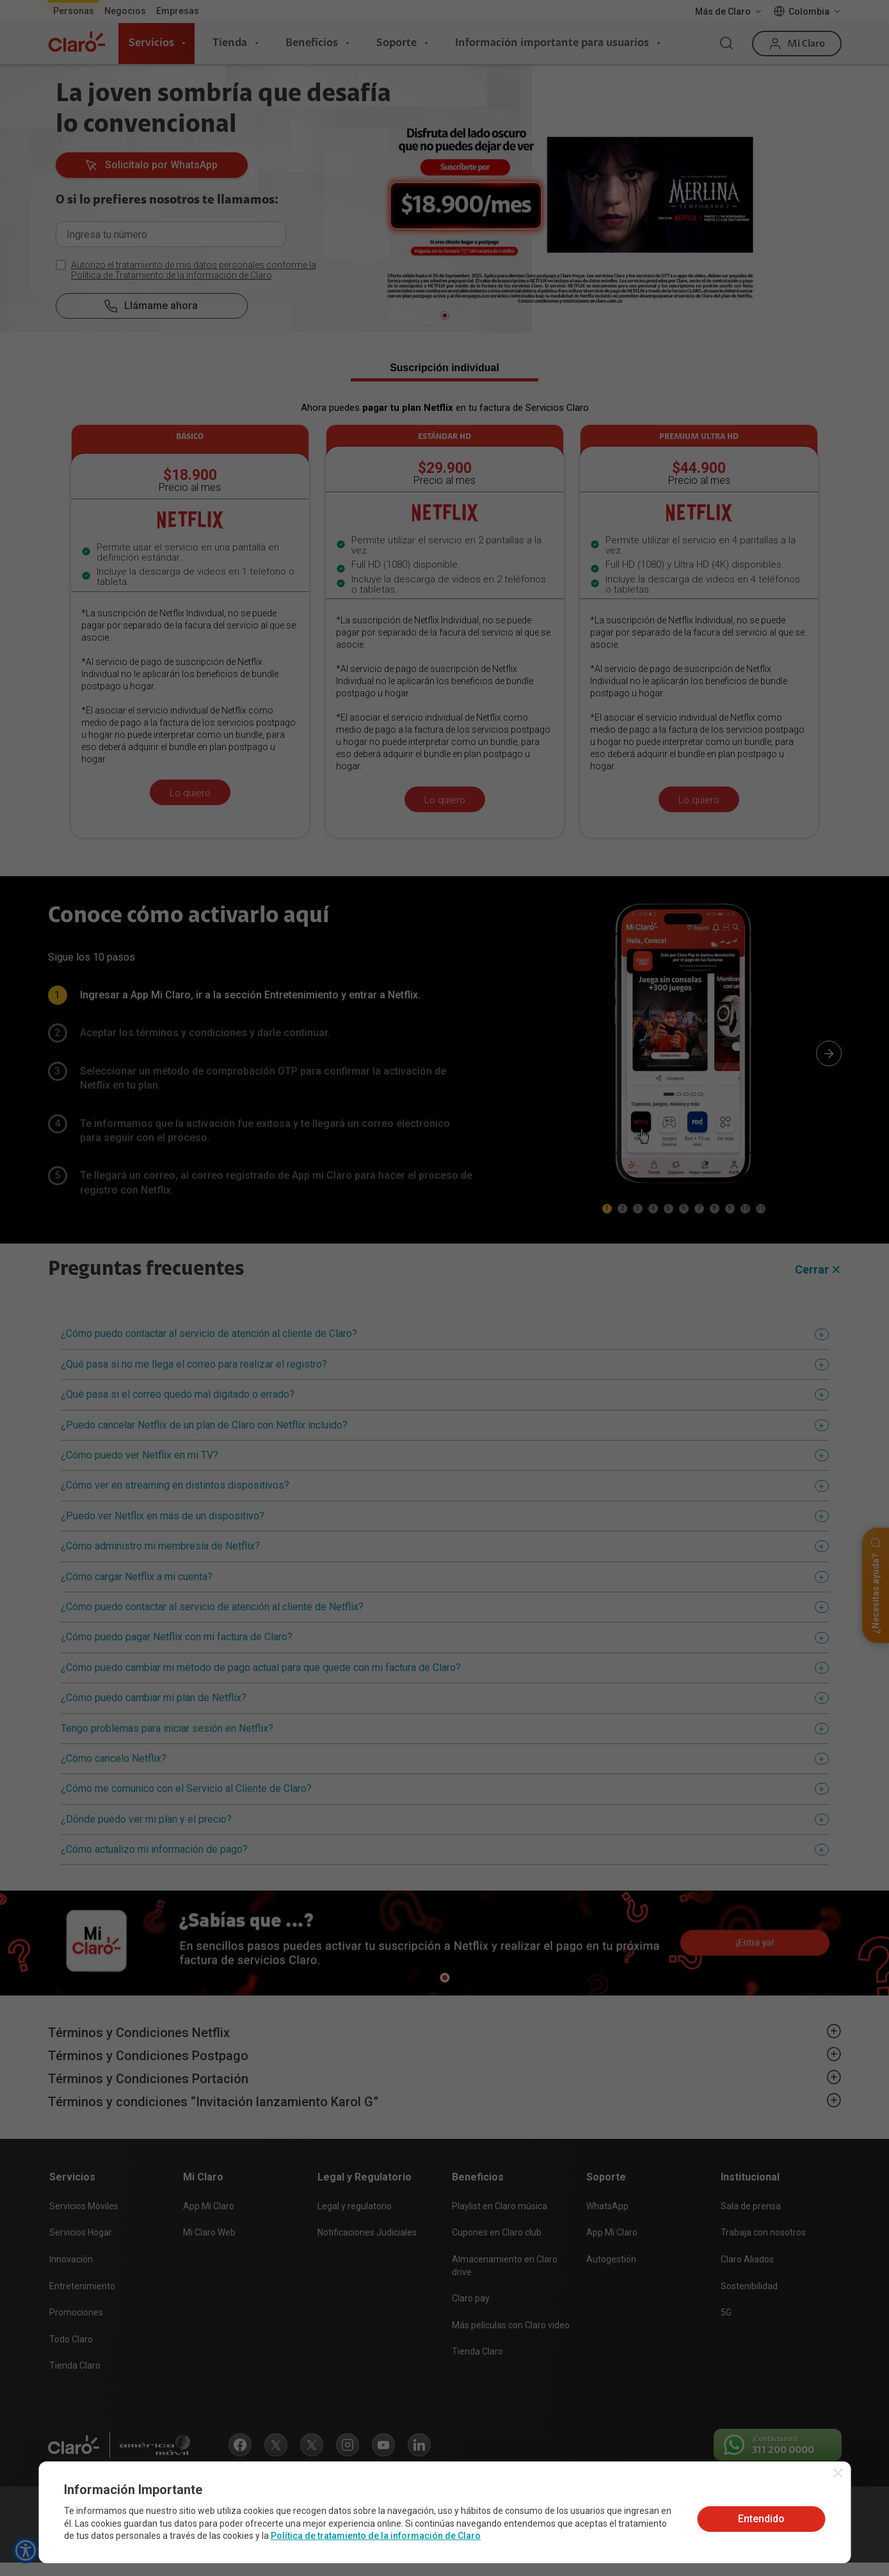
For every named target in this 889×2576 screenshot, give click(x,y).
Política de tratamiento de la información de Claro (376, 2536)
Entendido (761, 2519)
